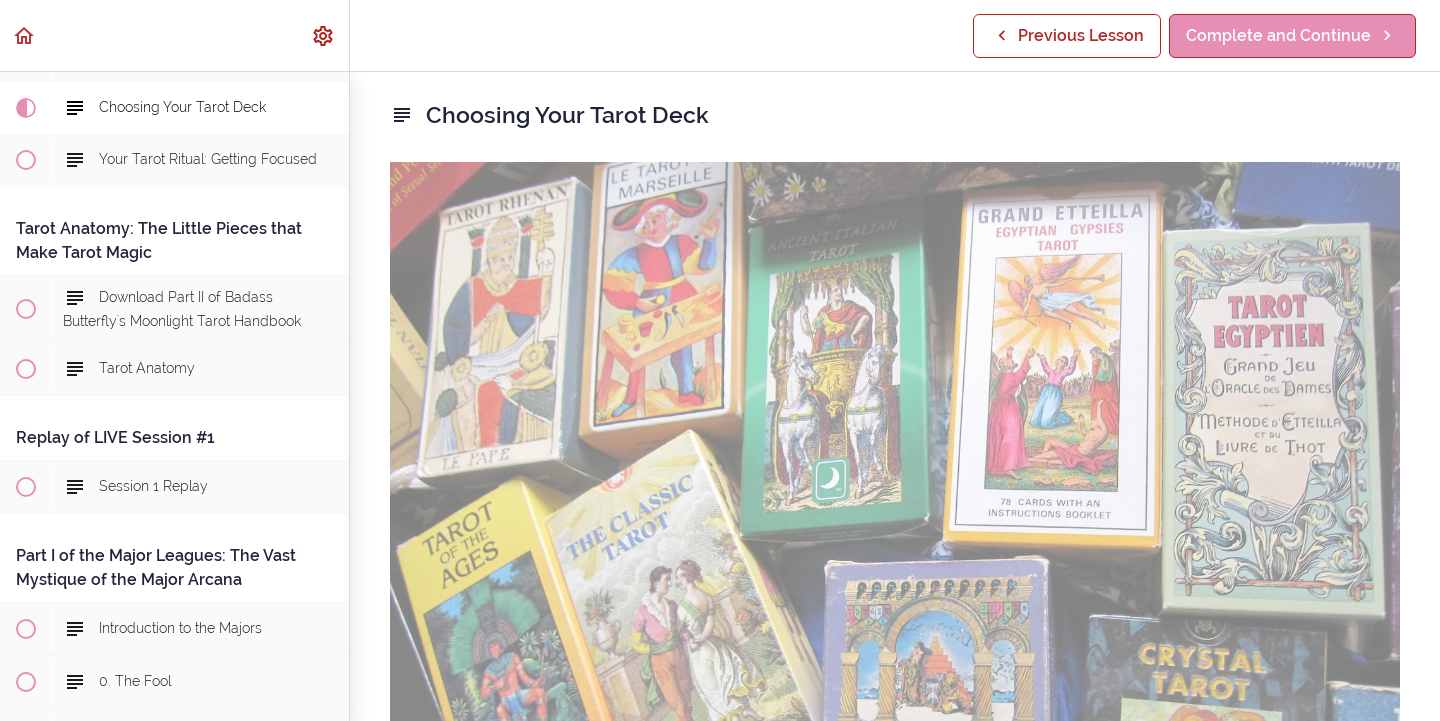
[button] (25, 35)
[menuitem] (324, 35)
